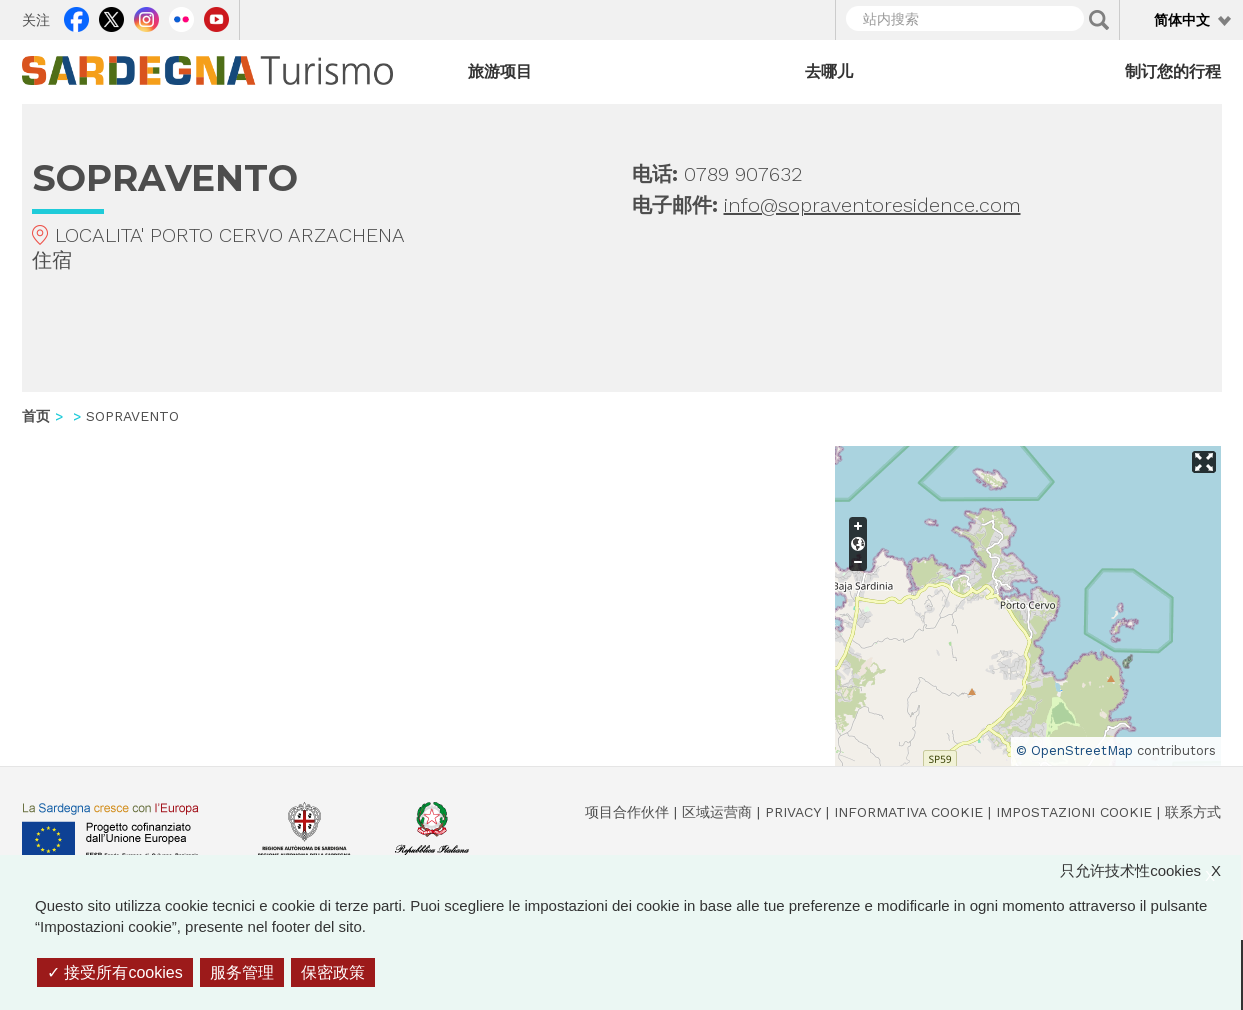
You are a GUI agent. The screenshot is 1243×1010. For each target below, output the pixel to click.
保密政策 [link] (333, 972)
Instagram (146, 17)
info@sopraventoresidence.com (872, 205)
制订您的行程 (1173, 71)
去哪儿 (829, 71)
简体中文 (1182, 20)
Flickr (181, 17)
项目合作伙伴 (627, 812)
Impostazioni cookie (1074, 812)
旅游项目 (500, 71)
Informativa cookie (908, 812)
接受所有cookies (115, 972)
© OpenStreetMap (1074, 750)
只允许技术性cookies (1150, 870)
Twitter (111, 17)
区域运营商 (717, 812)
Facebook (76, 17)
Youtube (216, 17)
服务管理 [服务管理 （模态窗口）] (242, 972)
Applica (1099, 20)
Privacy (793, 812)
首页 (36, 416)
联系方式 (1193, 812)
